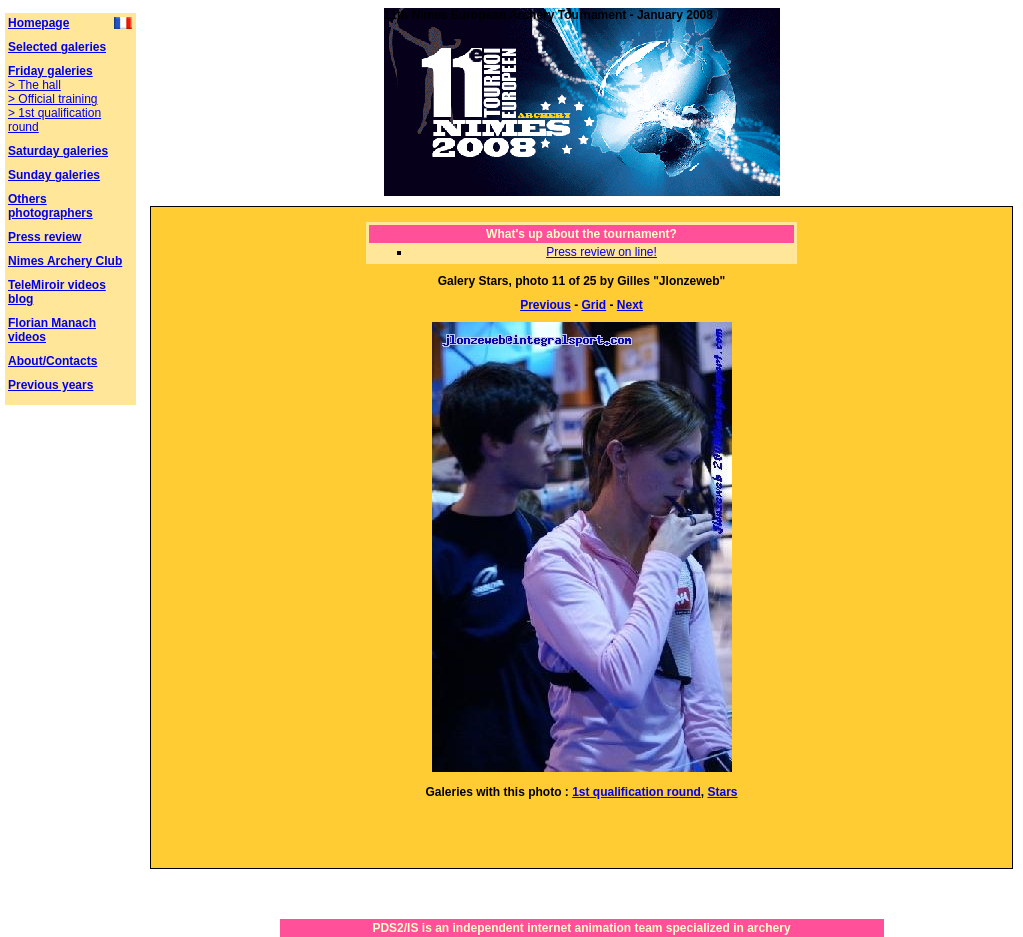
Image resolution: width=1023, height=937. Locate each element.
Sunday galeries (54, 175)
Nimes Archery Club (65, 261)
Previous (545, 305)
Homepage (38, 23)
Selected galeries (57, 47)
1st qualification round (636, 792)
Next (630, 305)
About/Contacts (52, 361)
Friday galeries (50, 71)
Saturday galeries (58, 151)
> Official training (53, 99)
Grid (594, 305)
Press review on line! (601, 252)
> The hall (34, 85)
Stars (723, 792)
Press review (44, 237)
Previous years (50, 385)
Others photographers (50, 206)
